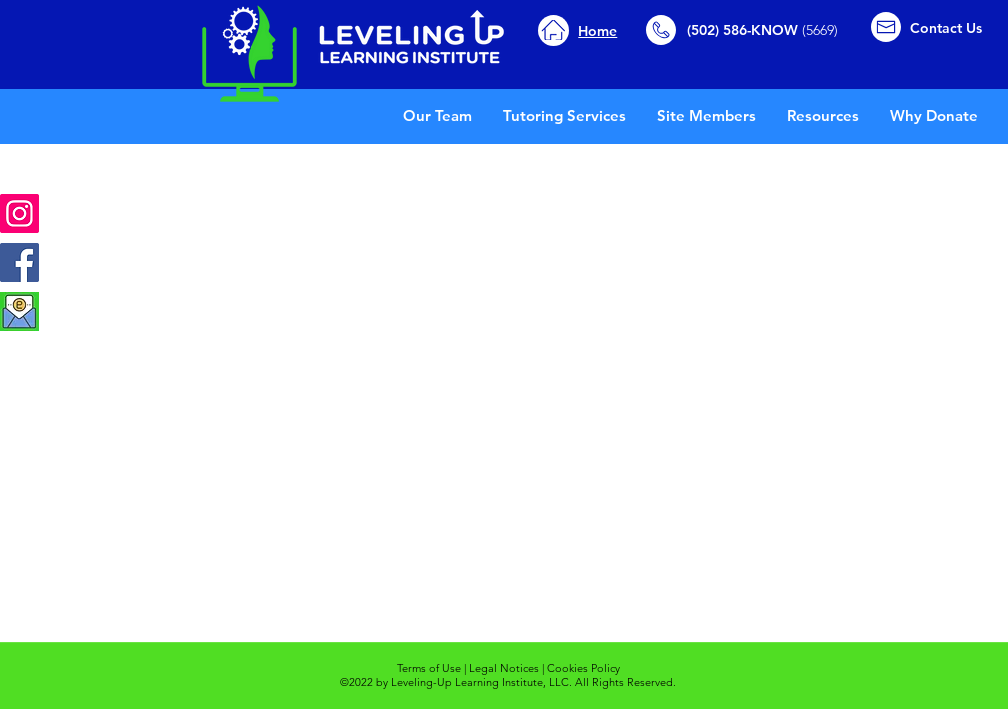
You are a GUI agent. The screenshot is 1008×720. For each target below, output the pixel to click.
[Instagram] (19, 213)
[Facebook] (19, 262)
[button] (822, 115)
